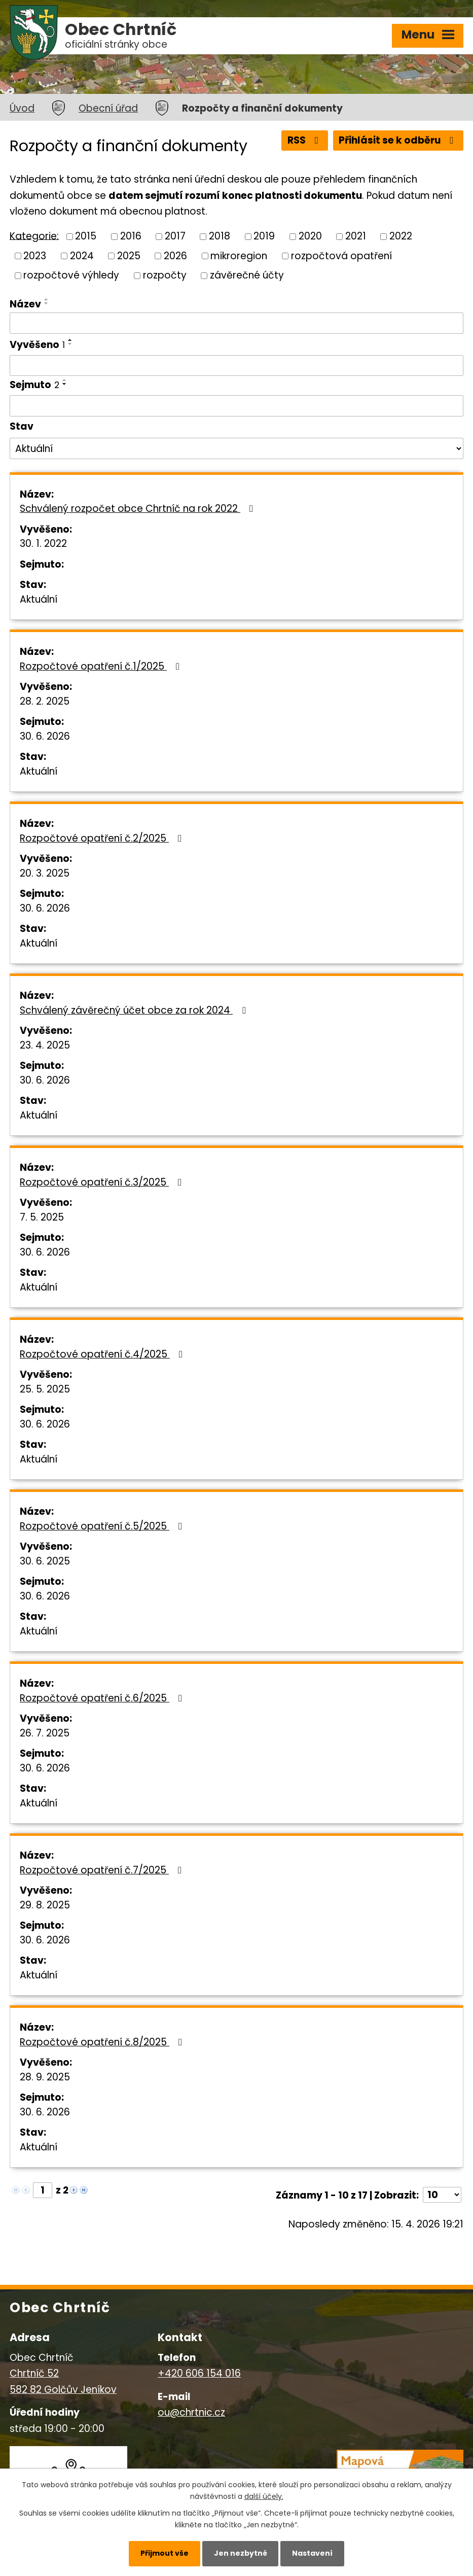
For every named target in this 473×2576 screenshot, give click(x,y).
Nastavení (312, 2553)
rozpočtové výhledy (71, 275)
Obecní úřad (108, 108)
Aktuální (38, 599)
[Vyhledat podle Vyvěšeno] (236, 365)
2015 (85, 236)
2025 (128, 255)
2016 (130, 236)
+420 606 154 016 (199, 2373)
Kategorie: (34, 235)
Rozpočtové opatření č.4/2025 (103, 1354)
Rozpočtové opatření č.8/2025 (103, 2042)
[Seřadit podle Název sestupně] (46, 303)
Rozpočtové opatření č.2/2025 (103, 838)
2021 (355, 236)
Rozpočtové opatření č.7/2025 (103, 1870)
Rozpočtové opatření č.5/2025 (103, 1526)
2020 (310, 236)
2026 (175, 255)
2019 (264, 236)
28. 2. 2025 (44, 701)
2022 (400, 236)
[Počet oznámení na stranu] (442, 2195)
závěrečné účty (247, 275)
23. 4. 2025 (45, 1045)
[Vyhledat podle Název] (236, 323)
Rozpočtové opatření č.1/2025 (102, 666)
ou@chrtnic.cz (191, 2412)
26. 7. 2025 (44, 1733)
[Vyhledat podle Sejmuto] (236, 405)
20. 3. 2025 (44, 873)
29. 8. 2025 (45, 1905)
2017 (175, 236)
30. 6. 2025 (45, 1561)
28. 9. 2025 (45, 2077)
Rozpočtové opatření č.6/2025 (103, 1698)
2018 (219, 236)
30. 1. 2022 (43, 543)
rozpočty (165, 275)
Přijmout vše (164, 2553)
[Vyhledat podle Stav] (236, 448)
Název (25, 304)
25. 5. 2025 (45, 1389)
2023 (34, 255)
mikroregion (238, 255)
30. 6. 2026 (45, 736)
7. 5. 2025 (42, 1217)
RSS (304, 140)
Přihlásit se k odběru (398, 140)
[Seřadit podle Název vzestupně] (46, 299)
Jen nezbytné (240, 2553)
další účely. (263, 2496)
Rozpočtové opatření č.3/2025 (103, 1182)
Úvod (22, 108)
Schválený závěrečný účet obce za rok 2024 (134, 1010)
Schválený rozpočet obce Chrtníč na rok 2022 (138, 508)
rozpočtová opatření (341, 255)
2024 (82, 255)
